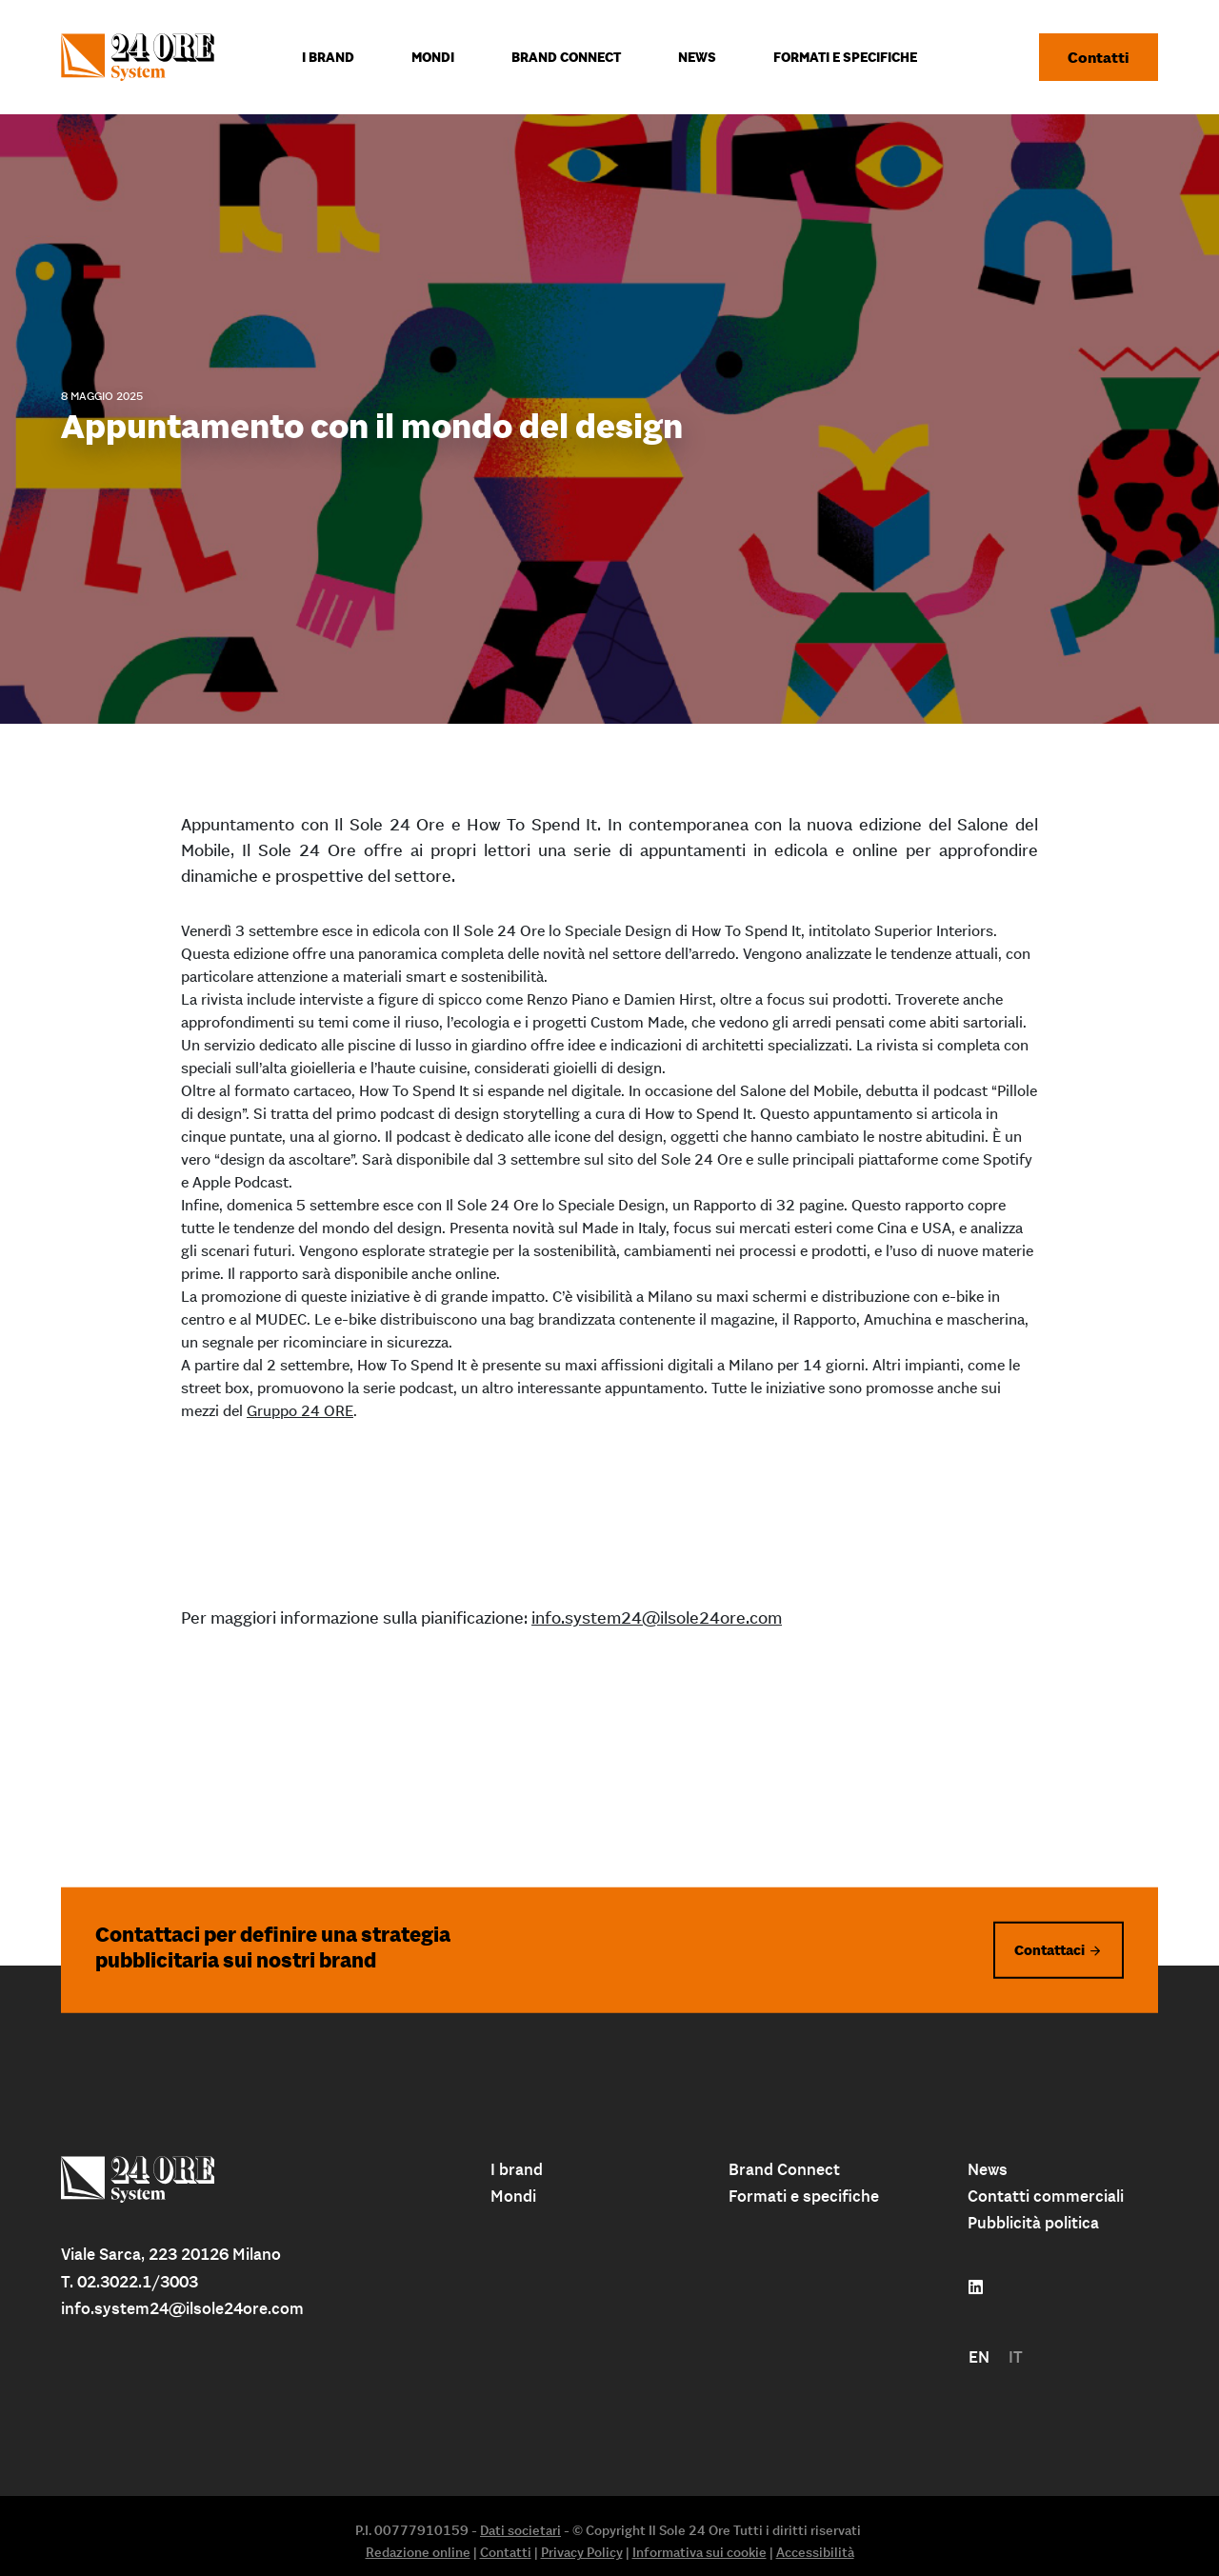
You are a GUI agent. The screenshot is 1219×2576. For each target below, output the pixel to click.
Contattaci (1049, 1949)
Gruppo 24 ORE (300, 1410)
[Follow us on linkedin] (976, 2287)
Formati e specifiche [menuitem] (845, 57)
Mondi (513, 2196)
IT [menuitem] (1016, 2356)
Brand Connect (784, 2169)
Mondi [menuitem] (432, 57)
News (988, 2169)
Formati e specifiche (804, 2196)
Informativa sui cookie (699, 2552)
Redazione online (418, 2552)
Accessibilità (815, 2552)
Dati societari (520, 2530)
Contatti (1098, 57)
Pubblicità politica (1033, 2222)
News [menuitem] (697, 57)
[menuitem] (979, 2357)
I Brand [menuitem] (328, 57)
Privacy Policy (582, 2552)
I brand (516, 2169)
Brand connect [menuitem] (566, 57)
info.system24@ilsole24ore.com (656, 1617)
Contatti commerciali (1046, 2196)
